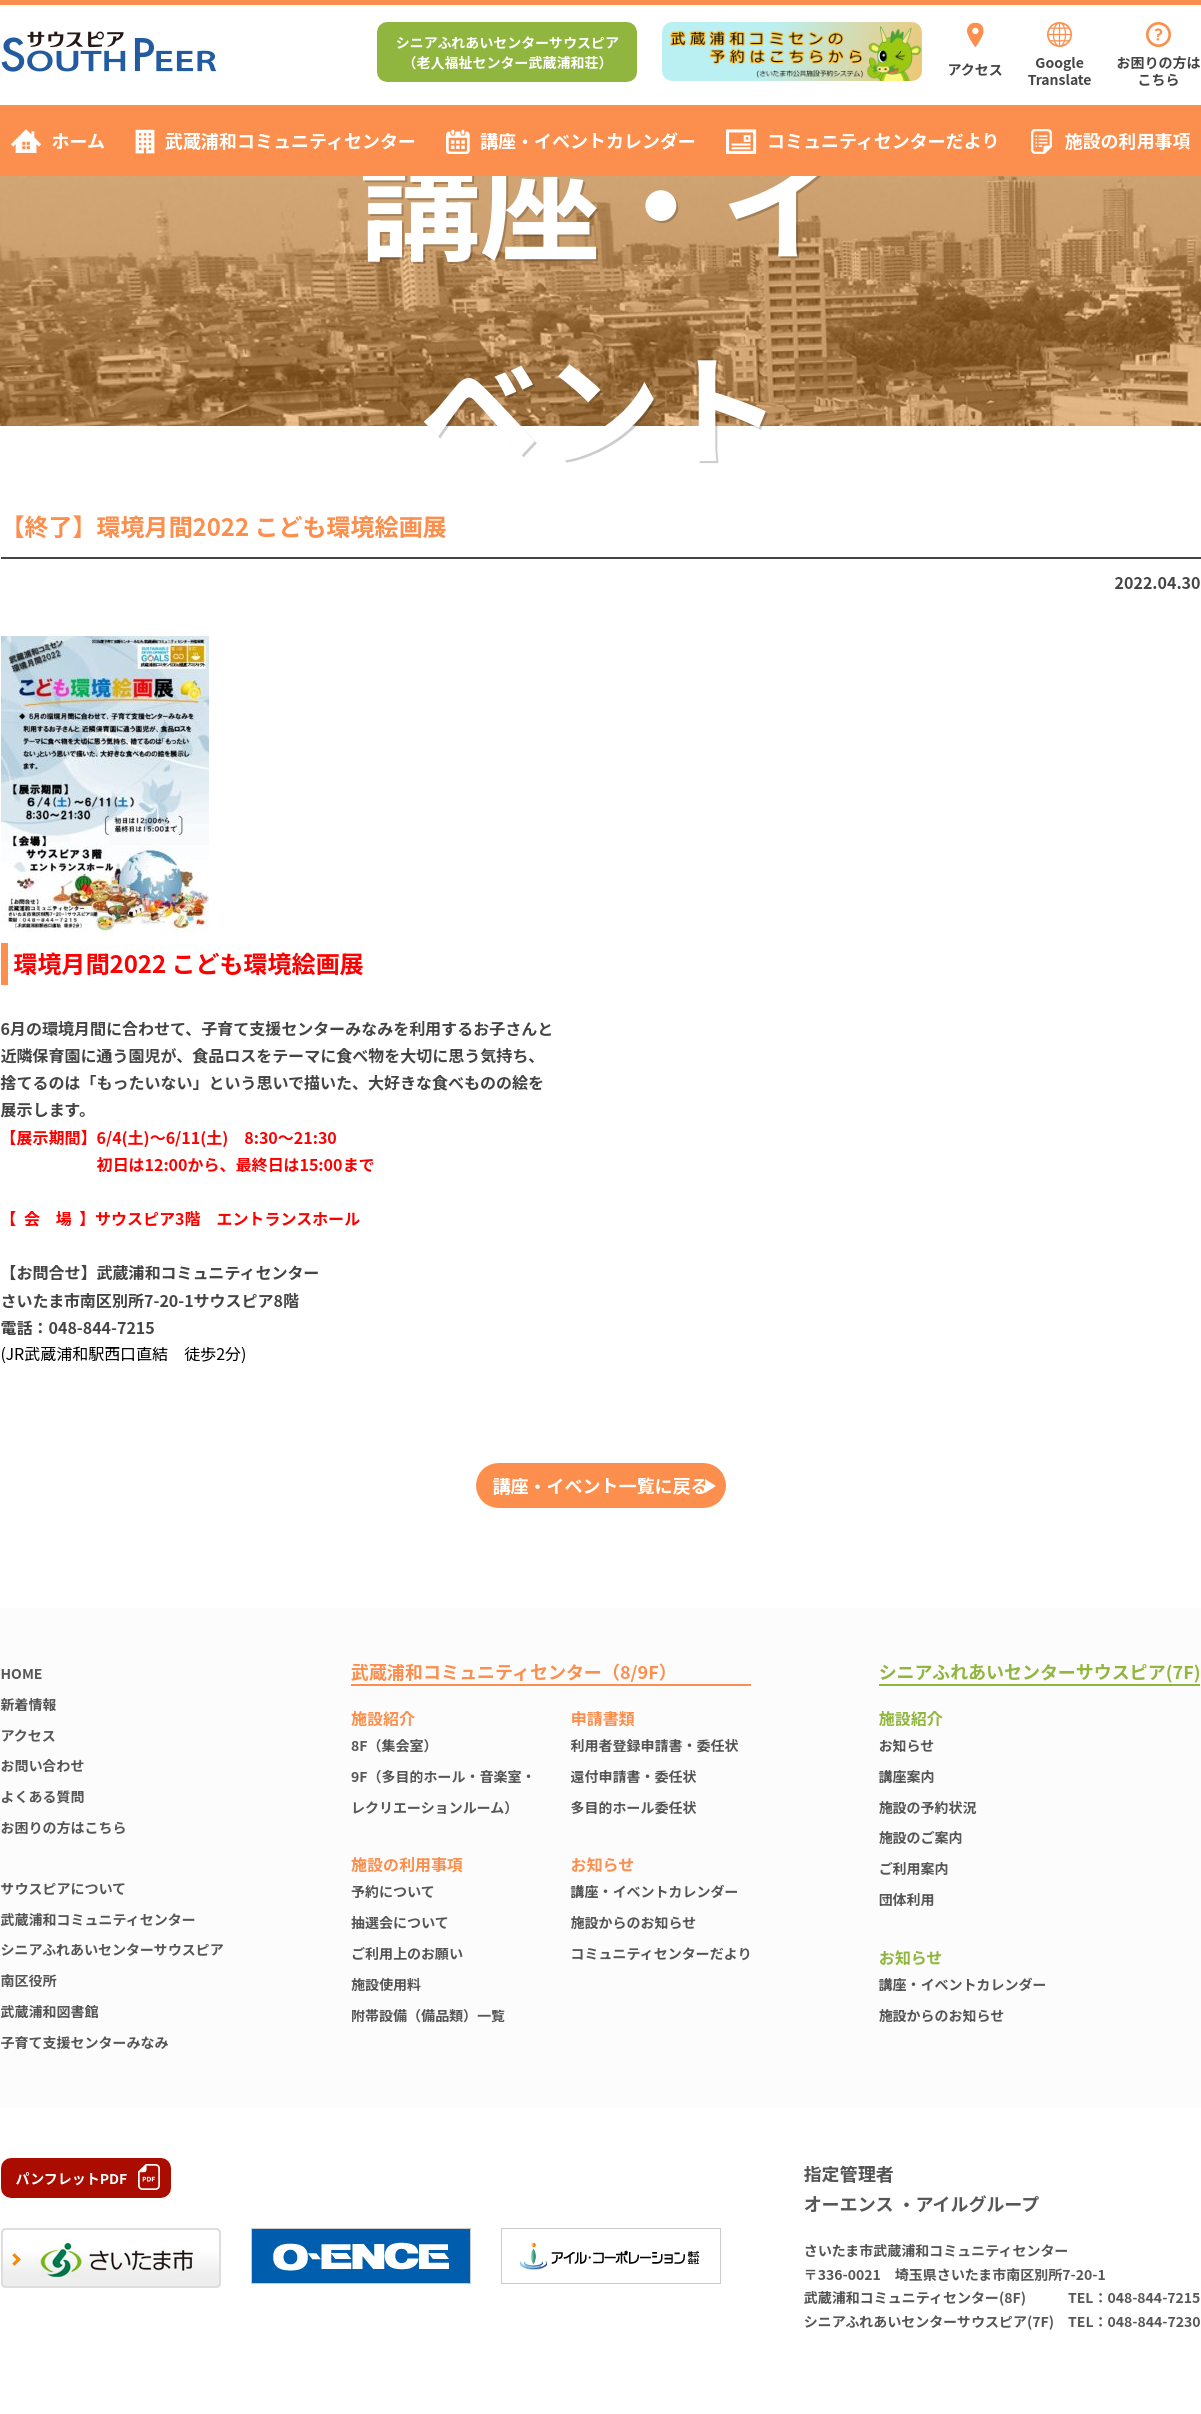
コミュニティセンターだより (661, 1953)
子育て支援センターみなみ (85, 2042)
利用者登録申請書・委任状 (655, 1745)
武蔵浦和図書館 (50, 2011)
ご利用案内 (914, 1868)
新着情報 (29, 1704)
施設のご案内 (921, 1837)
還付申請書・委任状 (634, 1776)
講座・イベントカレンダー (655, 1891)
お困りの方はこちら (64, 1827)
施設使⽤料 (386, 1984)
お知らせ (907, 1745)
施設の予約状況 (928, 1807)
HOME (22, 1673)
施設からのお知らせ (634, 1922)
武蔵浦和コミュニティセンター (98, 1919)
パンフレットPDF (72, 2178)
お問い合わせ (43, 1765)
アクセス (28, 1735)
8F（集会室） (394, 1745)
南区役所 (29, 1980)
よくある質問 (43, 1796)
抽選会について (400, 1922)
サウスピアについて (64, 1888)
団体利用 (907, 1899)
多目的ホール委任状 (634, 1807)
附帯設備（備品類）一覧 (428, 2015)
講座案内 (907, 1776)
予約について (393, 1891)
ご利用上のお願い (407, 1953)
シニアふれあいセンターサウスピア (112, 1949)
